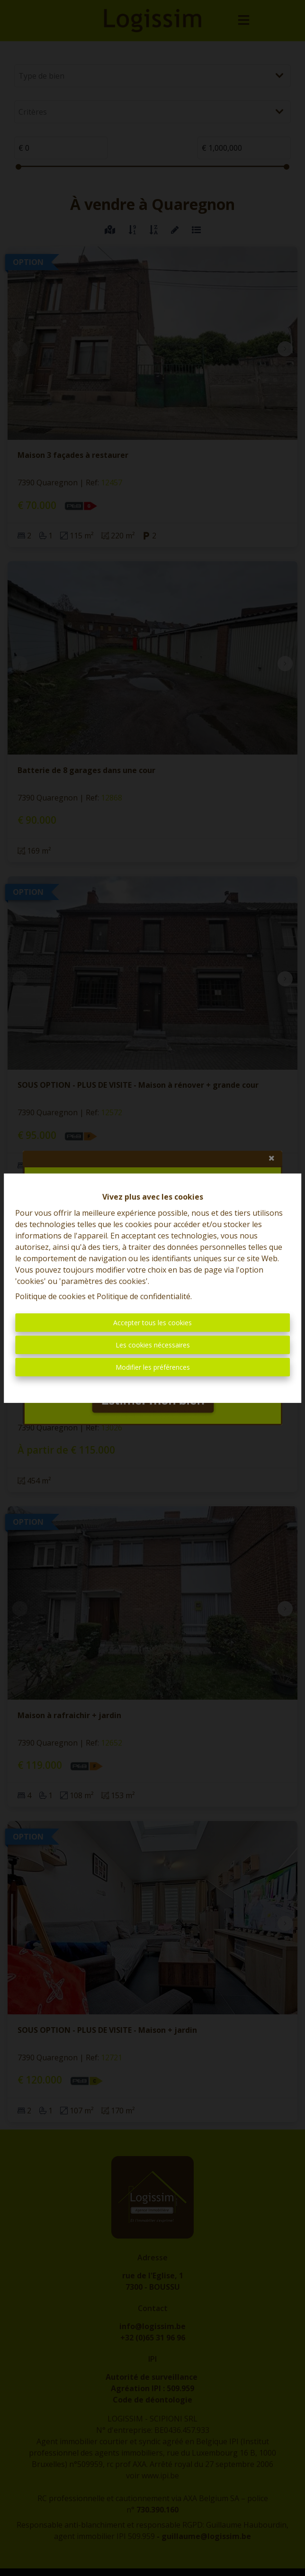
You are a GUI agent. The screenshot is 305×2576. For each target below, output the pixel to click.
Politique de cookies (50, 1296)
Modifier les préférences (153, 1367)
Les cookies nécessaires (153, 1344)
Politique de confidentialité (143, 1296)
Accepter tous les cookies (152, 1322)
